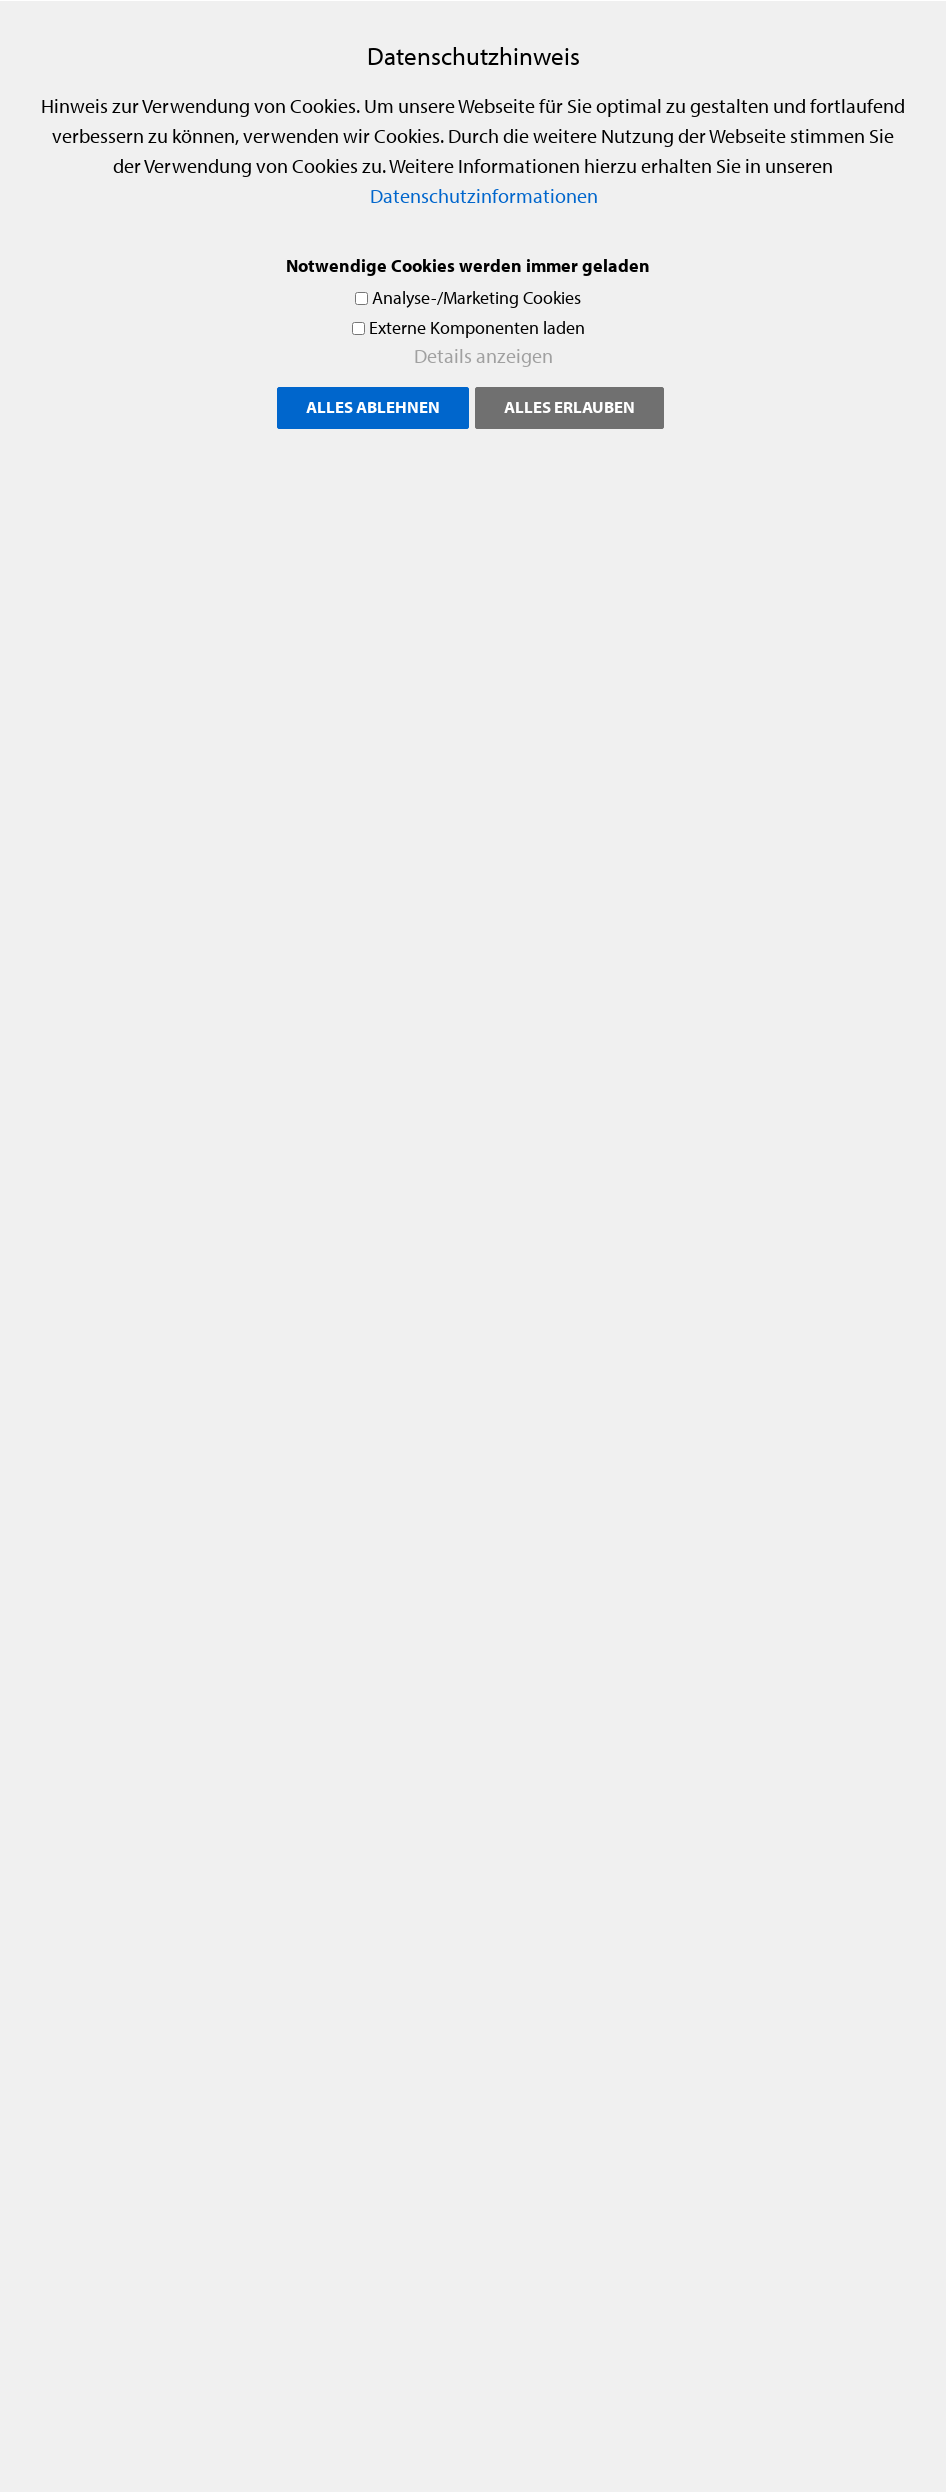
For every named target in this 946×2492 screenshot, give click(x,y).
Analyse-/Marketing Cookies (476, 297)
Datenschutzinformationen (484, 195)
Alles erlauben (569, 406)
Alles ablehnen (373, 406)
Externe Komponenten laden (477, 327)
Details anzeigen (483, 355)
